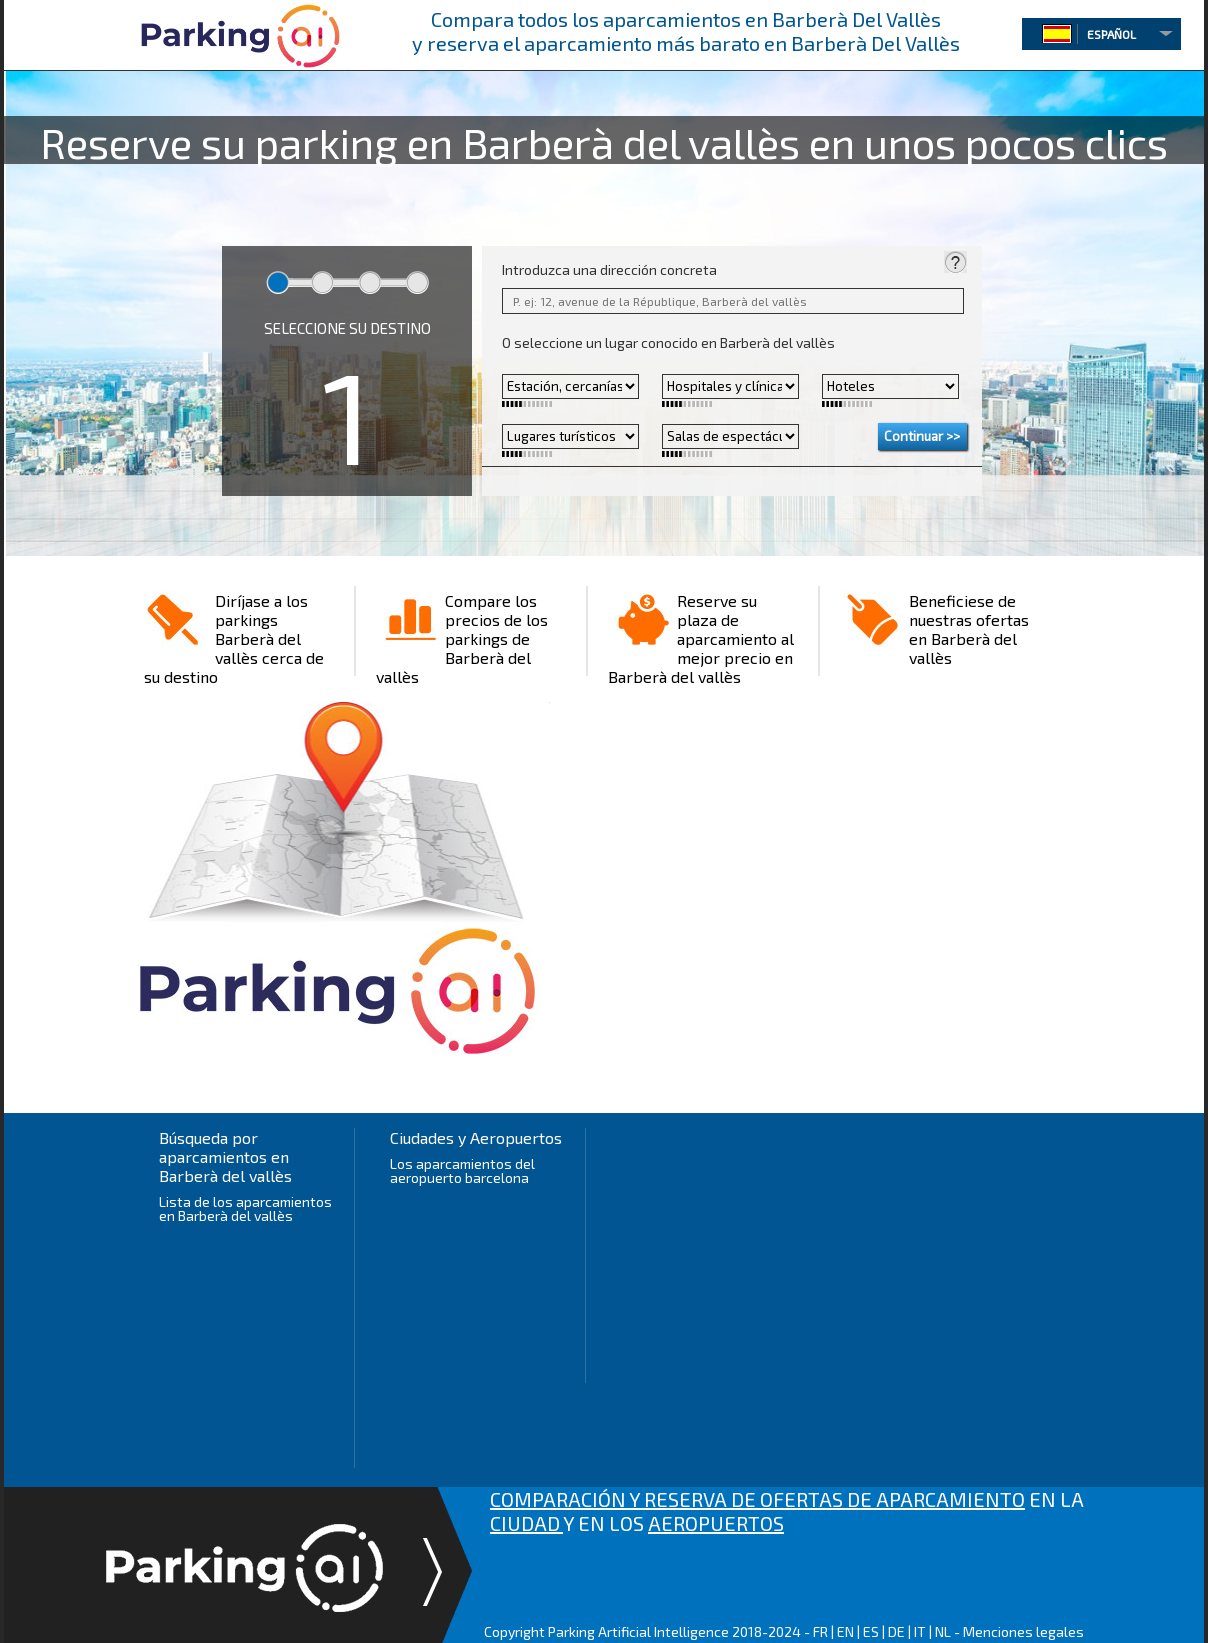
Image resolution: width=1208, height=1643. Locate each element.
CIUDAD (526, 1523)
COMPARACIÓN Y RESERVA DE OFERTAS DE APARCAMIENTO (757, 1499)
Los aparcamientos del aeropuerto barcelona (462, 1170)
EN (845, 1631)
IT (920, 1631)
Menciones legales (1023, 1631)
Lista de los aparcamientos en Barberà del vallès (245, 1208)
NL (943, 1631)
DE (896, 1631)
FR (820, 1631)
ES (871, 1631)
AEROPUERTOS (716, 1523)
